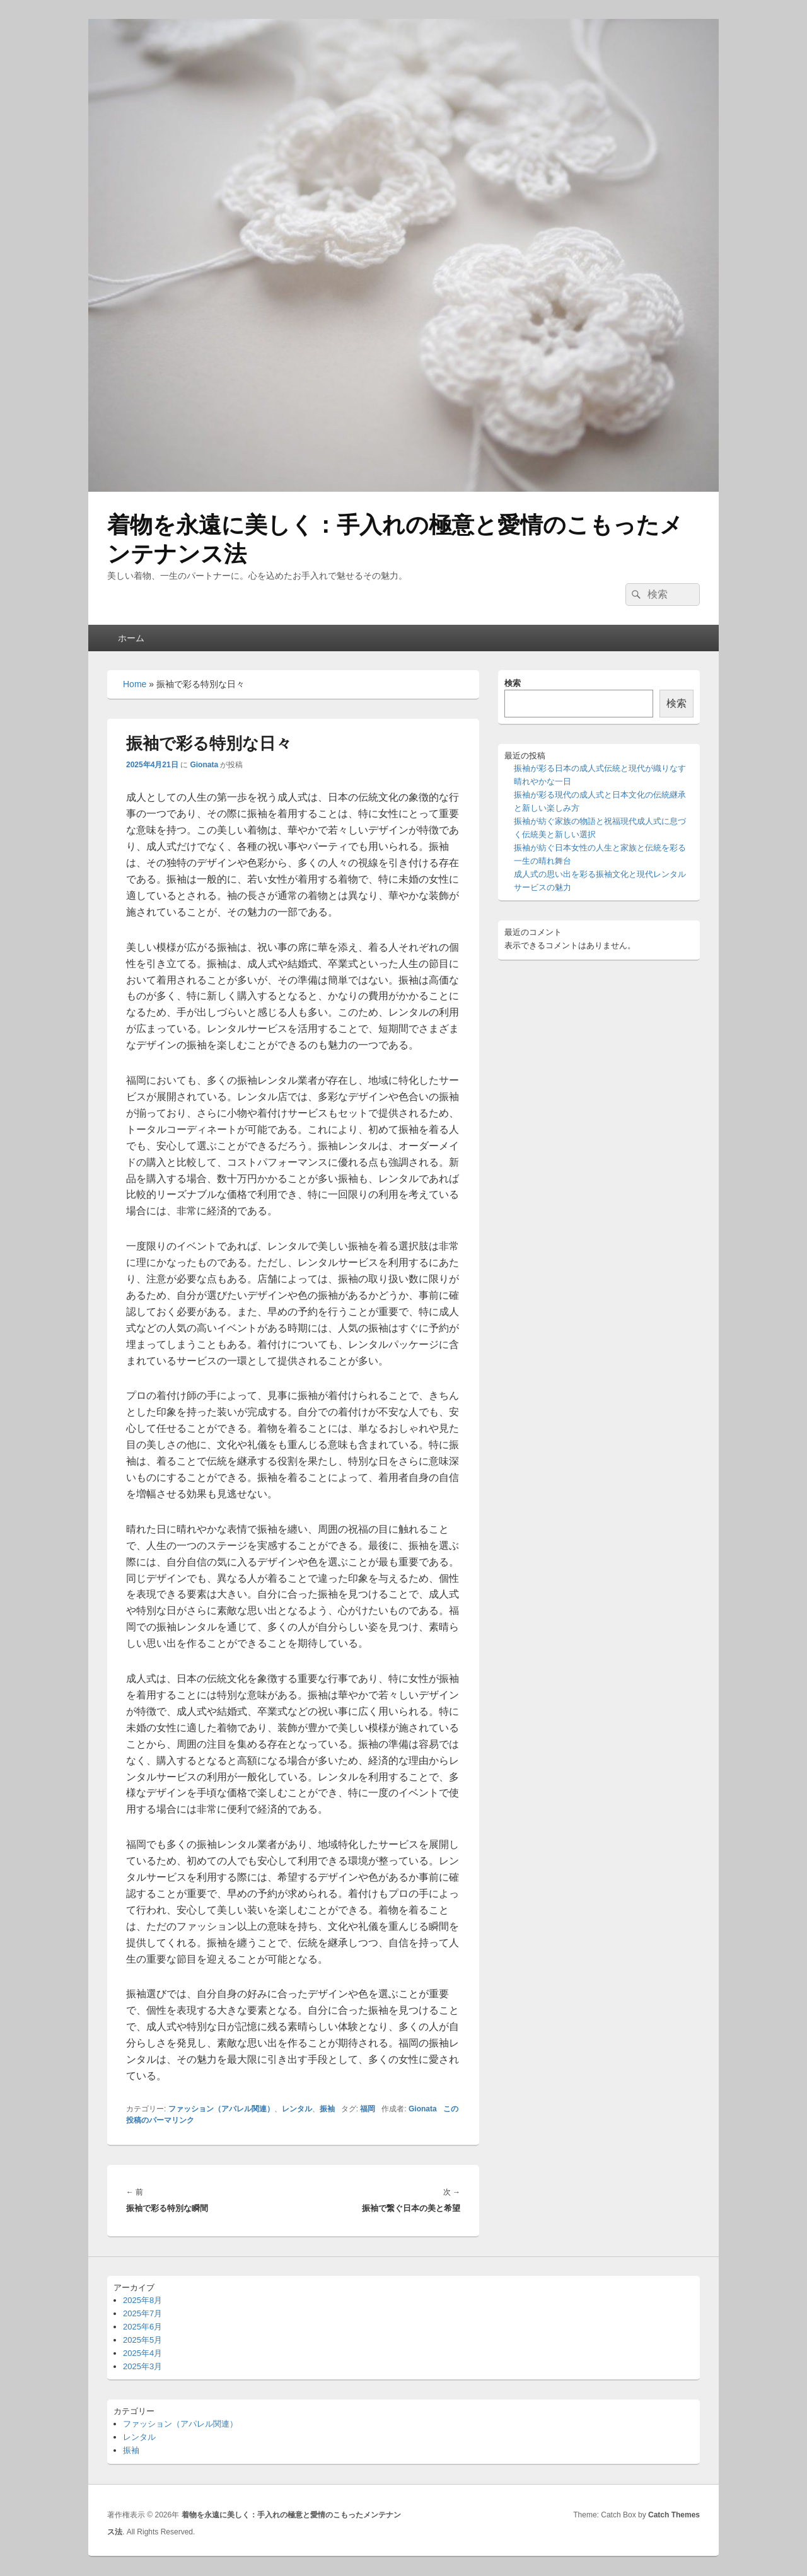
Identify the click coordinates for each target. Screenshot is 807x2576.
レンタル (297, 2108)
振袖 (327, 2108)
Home (134, 684)
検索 (512, 683)
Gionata (204, 764)
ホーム (131, 638)
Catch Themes (674, 2514)
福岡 (367, 2108)
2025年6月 (142, 2326)
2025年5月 (142, 2340)
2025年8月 (142, 2300)
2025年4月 (142, 2353)
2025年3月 (142, 2366)
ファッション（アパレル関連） (221, 2108)
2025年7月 (142, 2313)
